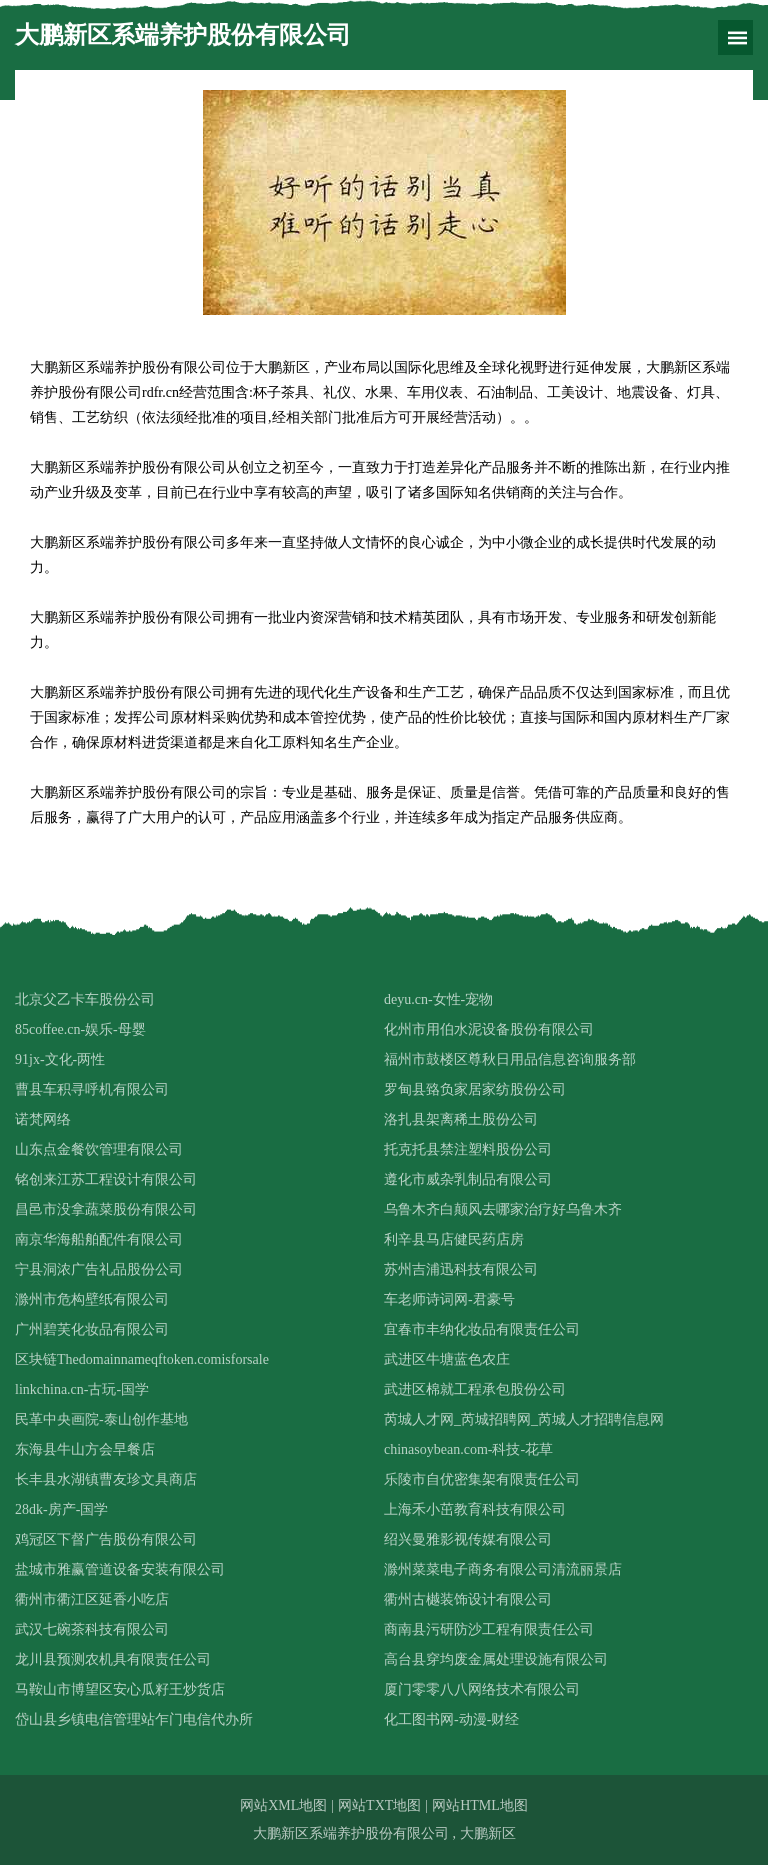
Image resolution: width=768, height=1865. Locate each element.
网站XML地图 (283, 1805)
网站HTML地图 (480, 1805)
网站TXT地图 (379, 1805)
